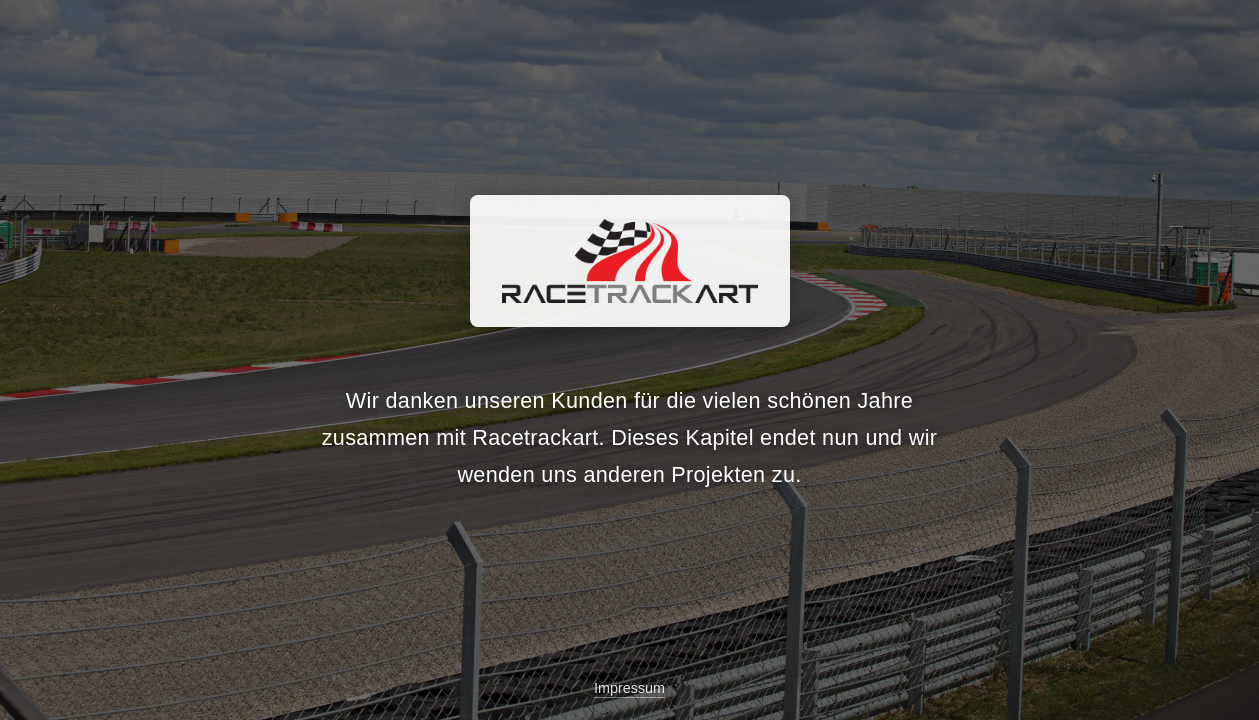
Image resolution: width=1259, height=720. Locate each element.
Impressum (629, 688)
